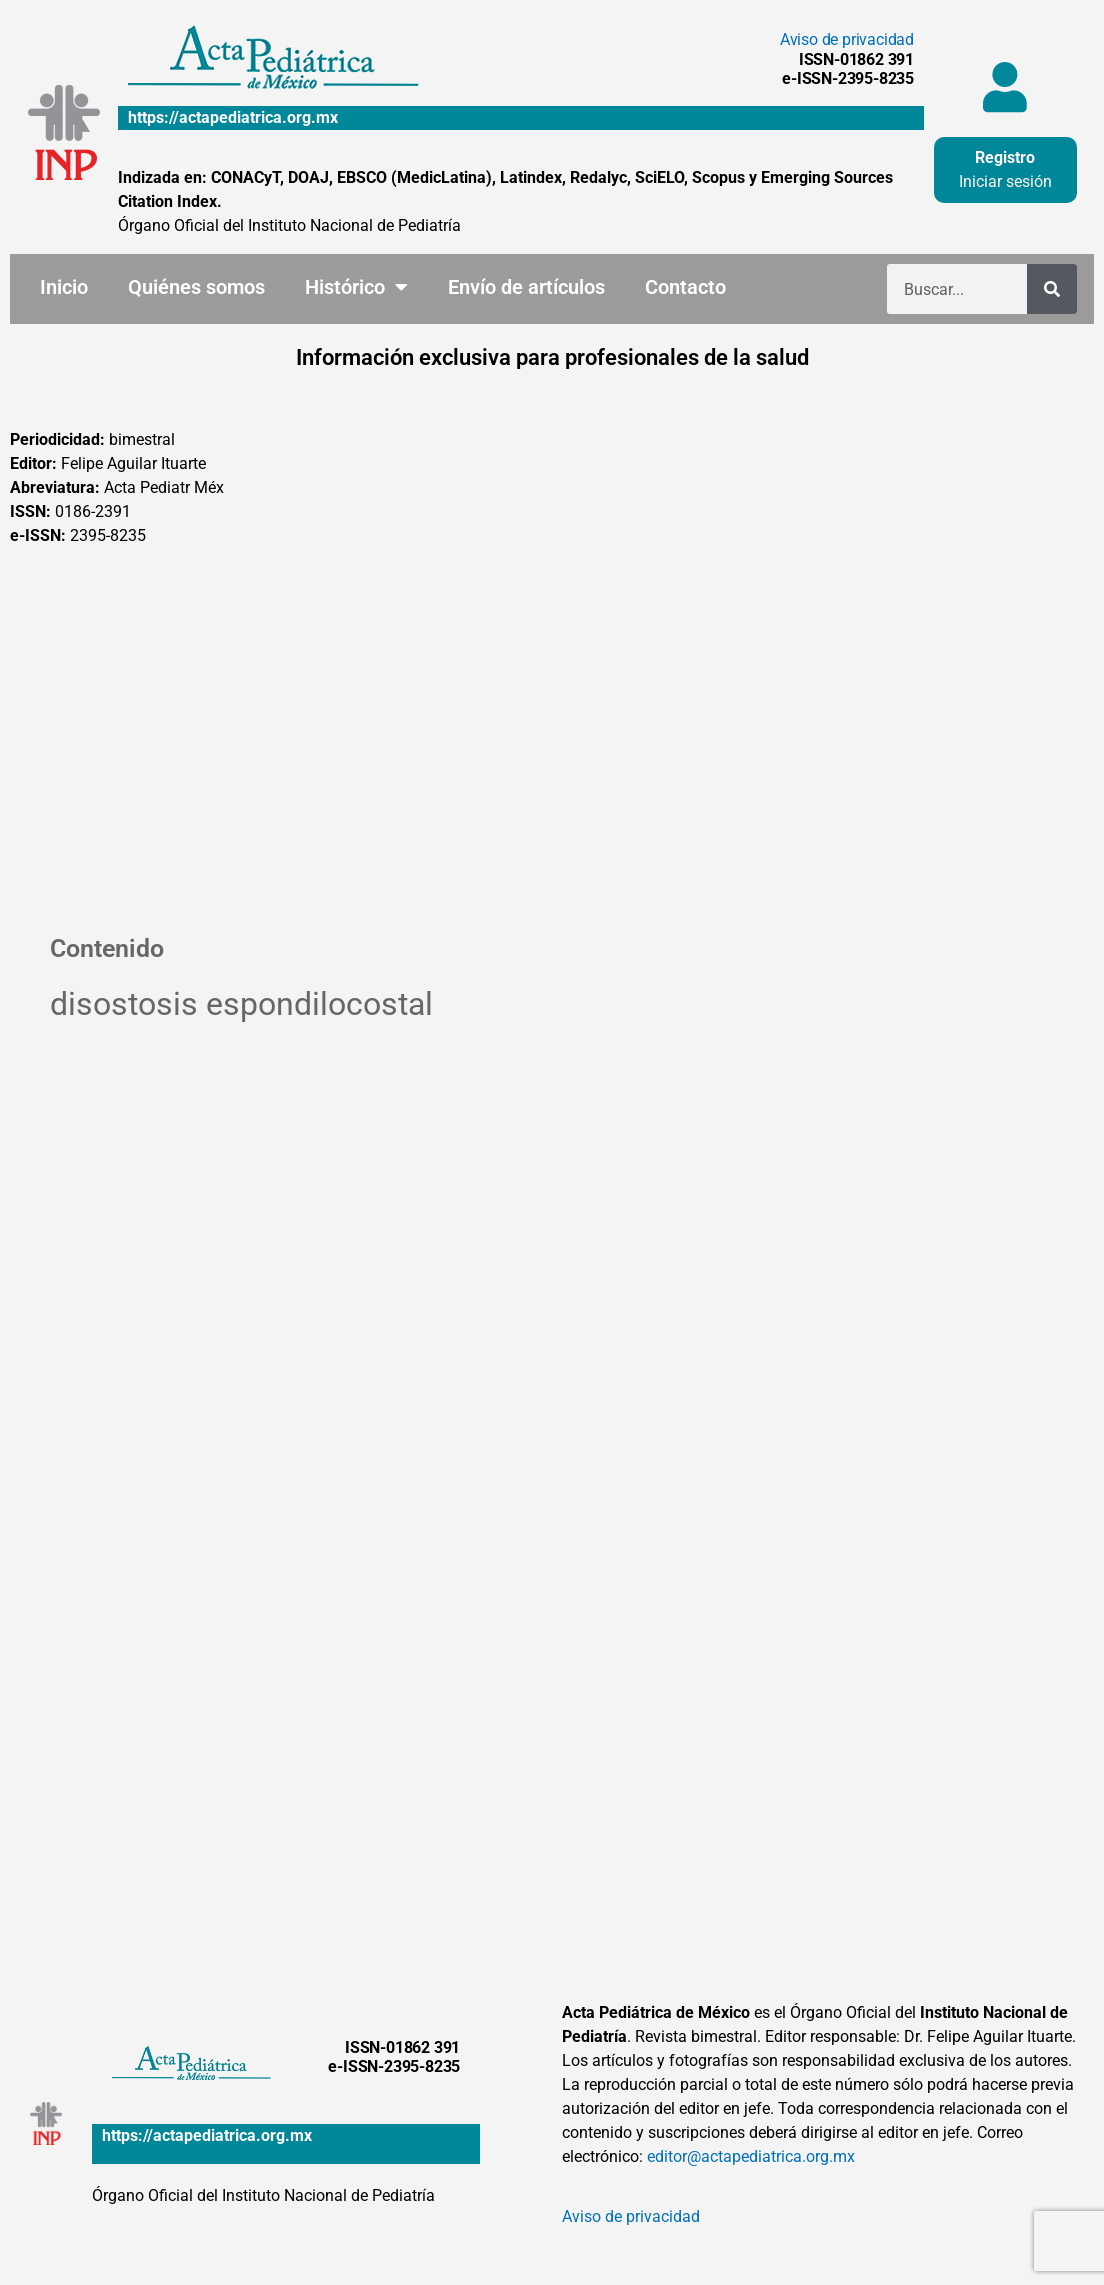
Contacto (685, 287)
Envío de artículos (526, 287)
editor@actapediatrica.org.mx (751, 2156)
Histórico (356, 287)
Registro (1005, 157)
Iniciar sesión (1005, 181)
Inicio (64, 287)
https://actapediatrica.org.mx (233, 117)
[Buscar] (1052, 289)
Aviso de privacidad (847, 39)
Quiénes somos (196, 287)
